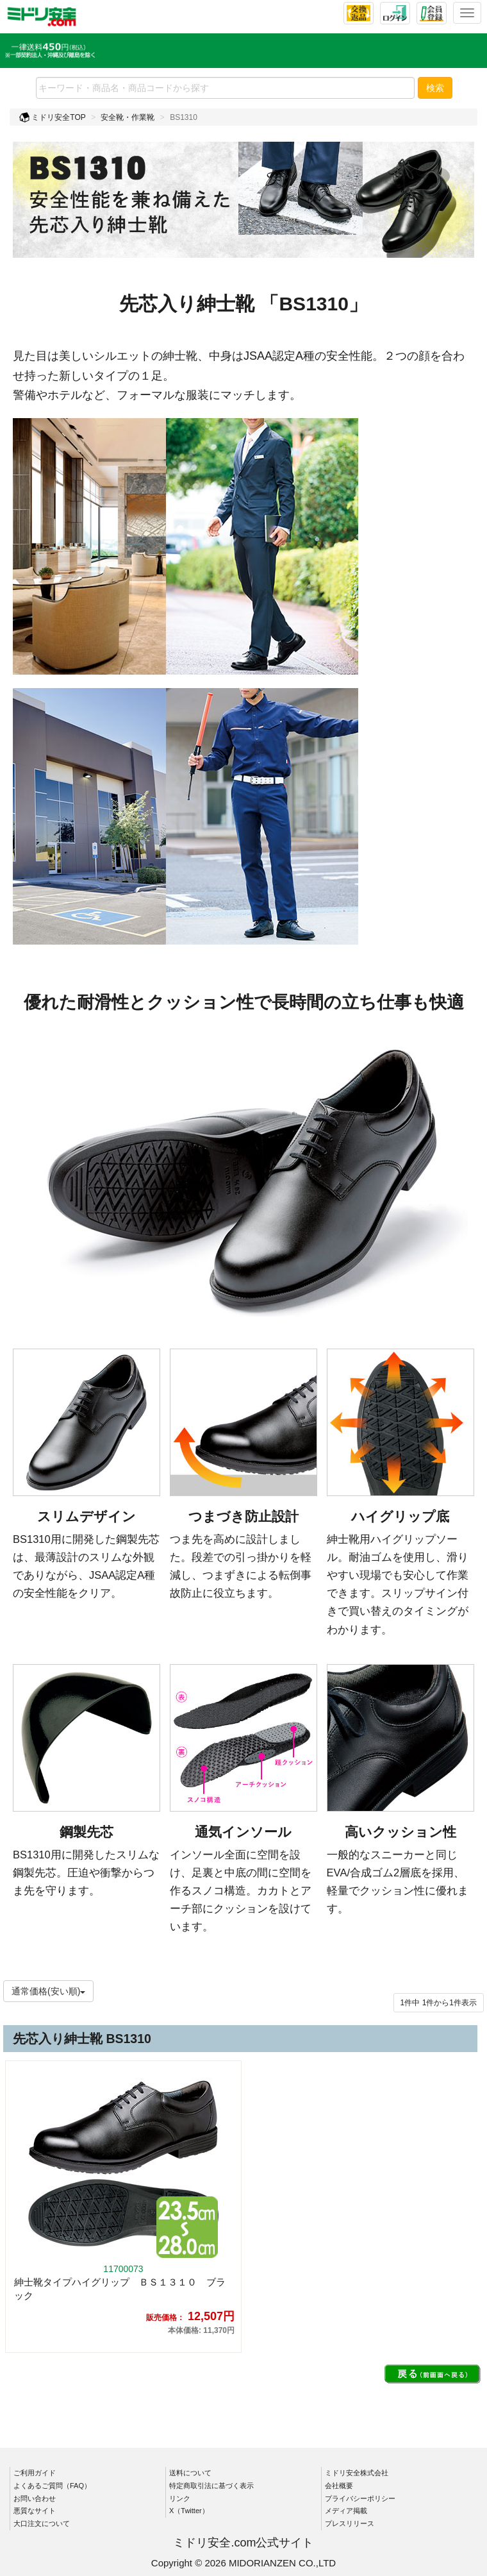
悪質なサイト (34, 2510)
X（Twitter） (189, 2510)
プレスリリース (349, 2523)
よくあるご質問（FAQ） (52, 2485)
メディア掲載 (346, 2510)
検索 (435, 88)
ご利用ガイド (34, 2473)
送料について (190, 2473)
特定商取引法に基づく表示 (211, 2485)
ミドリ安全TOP (52, 117)
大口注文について (41, 2523)
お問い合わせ (34, 2498)
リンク (179, 2498)
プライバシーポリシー (360, 2498)
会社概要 (339, 2485)
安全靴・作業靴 (127, 117)
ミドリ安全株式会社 (356, 2473)
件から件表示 (438, 2002)
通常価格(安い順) (48, 1991)
